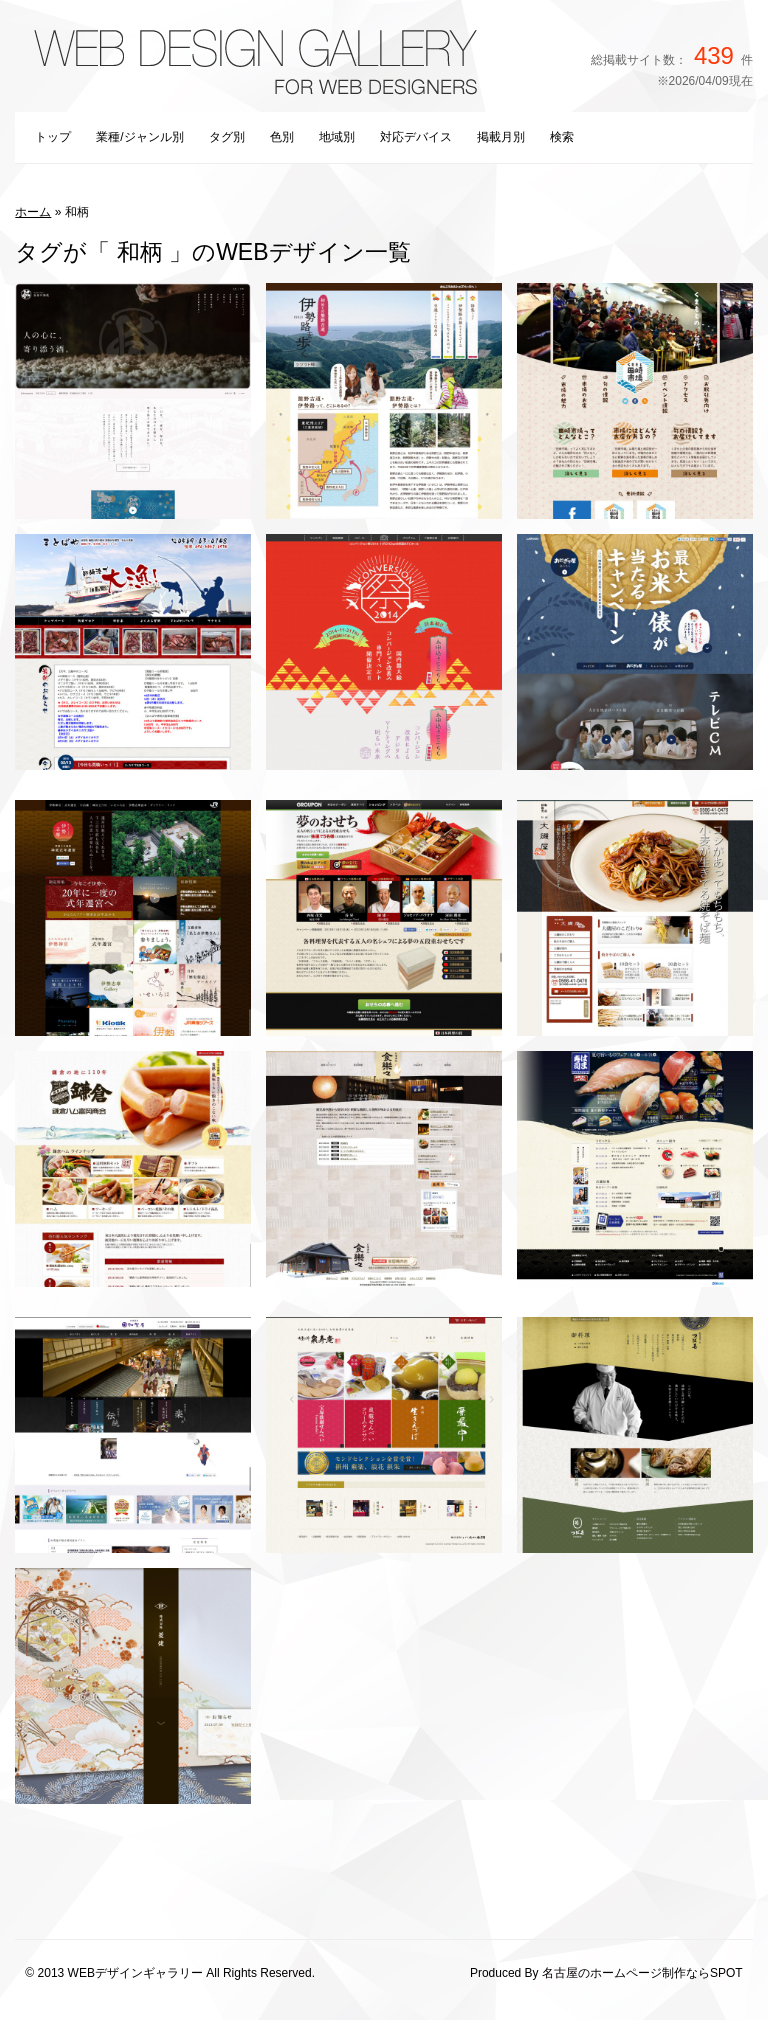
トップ (53, 137)
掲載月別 (501, 137)
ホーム (33, 212)
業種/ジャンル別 (139, 137)
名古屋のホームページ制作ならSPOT (642, 1973)
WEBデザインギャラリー (135, 1973)
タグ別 (227, 137)
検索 (562, 137)
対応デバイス (416, 137)
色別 (282, 137)
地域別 (337, 137)
